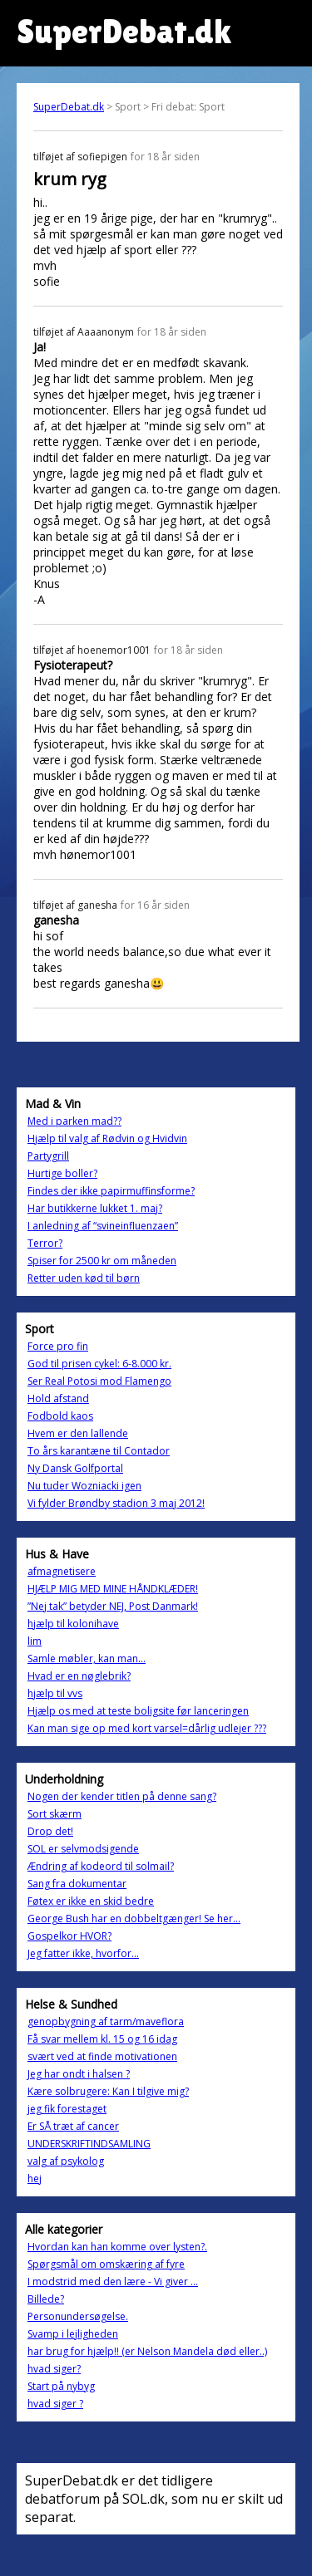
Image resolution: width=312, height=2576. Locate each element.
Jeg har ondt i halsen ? (78, 2074)
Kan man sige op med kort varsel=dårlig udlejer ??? (146, 1728)
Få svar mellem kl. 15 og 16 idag (102, 2039)
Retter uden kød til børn (83, 1278)
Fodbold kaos (60, 1416)
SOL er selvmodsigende (83, 1849)
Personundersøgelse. (77, 2316)
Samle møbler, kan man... (86, 1658)
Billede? (45, 2299)
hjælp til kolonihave (73, 1624)
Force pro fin (57, 1346)
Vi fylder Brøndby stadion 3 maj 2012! (116, 1503)
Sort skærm (54, 1814)
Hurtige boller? (62, 1173)
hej (34, 2178)
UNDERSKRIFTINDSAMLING (89, 2144)
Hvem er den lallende (77, 1433)
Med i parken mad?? (74, 1121)
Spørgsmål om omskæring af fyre (106, 2264)
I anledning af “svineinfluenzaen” (102, 1226)
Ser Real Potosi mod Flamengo (99, 1381)
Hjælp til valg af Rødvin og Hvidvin (107, 1138)
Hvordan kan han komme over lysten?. (117, 2247)
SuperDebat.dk (68, 107)
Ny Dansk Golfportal (75, 1468)
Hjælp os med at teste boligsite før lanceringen (138, 1711)
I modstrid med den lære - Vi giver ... (112, 2281)
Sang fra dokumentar (76, 1884)
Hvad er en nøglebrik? (79, 1676)
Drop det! (50, 1831)
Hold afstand (58, 1398)
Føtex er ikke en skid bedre (90, 1901)
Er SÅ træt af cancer (73, 2126)
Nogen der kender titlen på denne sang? (121, 1796)
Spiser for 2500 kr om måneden (101, 1261)
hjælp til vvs (54, 1693)
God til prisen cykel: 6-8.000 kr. (99, 1364)
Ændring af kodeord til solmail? (100, 1866)
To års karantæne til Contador (98, 1451)
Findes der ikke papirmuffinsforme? (111, 1191)
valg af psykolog (65, 2161)
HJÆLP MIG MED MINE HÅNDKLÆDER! (112, 1589)
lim (34, 1641)
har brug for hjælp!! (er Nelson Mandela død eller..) (147, 2351)
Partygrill (48, 1156)
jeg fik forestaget (66, 2109)
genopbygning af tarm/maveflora (105, 2021)
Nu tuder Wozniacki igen (84, 1486)
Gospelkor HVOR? (69, 1936)
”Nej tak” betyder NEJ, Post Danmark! (112, 1606)
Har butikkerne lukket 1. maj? (94, 1208)
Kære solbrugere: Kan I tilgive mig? (108, 2091)
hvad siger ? (55, 2404)
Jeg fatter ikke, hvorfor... (83, 1953)
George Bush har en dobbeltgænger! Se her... (133, 1918)
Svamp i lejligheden (72, 2334)
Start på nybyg (61, 2386)
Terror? (44, 1243)
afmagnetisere (61, 1571)
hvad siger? (54, 2369)
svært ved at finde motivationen (102, 2056)
